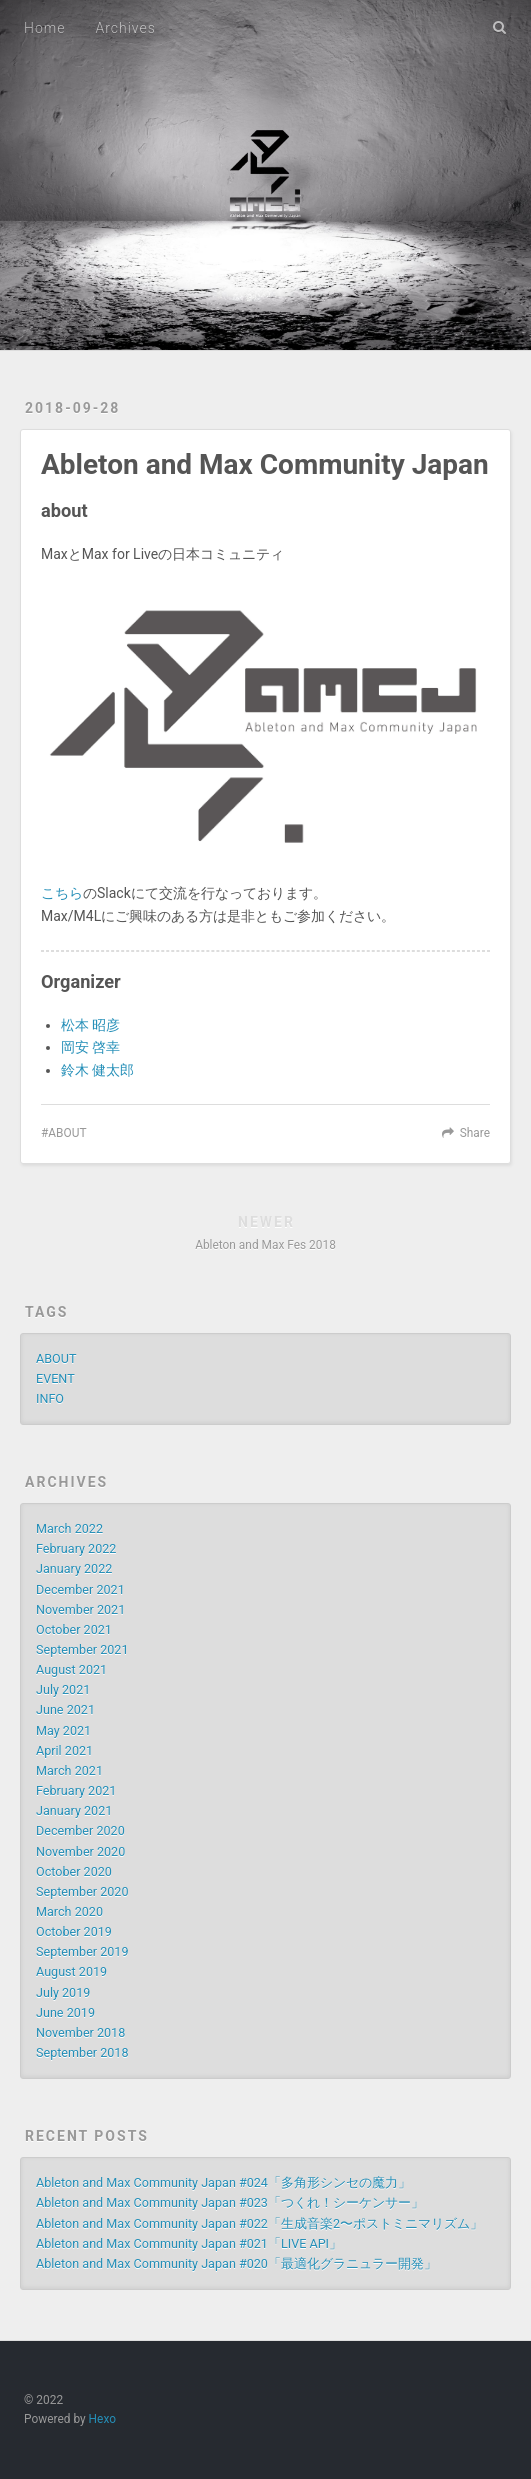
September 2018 (82, 2052)
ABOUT (67, 1133)
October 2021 (74, 1629)
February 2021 (76, 1790)
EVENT (55, 1378)
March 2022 (69, 1528)
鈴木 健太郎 (97, 1070)
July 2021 (63, 1689)
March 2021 (69, 1770)
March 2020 (69, 1911)
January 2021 (74, 1810)
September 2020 (82, 1891)
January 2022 (74, 1568)
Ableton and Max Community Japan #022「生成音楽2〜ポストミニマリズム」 (259, 2223)
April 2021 (64, 1750)
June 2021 (65, 1709)
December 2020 (80, 1830)
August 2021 (71, 1669)
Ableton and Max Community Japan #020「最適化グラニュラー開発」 (236, 2263)
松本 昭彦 (90, 1025)
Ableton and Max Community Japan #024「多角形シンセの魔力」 (223, 2182)
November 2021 (80, 1609)
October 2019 (74, 1931)
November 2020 (80, 1851)
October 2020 (74, 1871)
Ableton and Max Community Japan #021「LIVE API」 (189, 2243)
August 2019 (71, 1971)
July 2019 (63, 1992)
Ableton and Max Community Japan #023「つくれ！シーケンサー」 (230, 2202)
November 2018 (80, 2032)
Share (475, 1133)
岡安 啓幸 (90, 1047)
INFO (50, 1398)
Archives (125, 28)
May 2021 (63, 1730)
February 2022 (76, 1548)
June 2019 (65, 2012)
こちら (62, 893)
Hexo (102, 2419)
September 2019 (82, 1951)
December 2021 (80, 1589)
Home (44, 28)
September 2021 (82, 1649)
